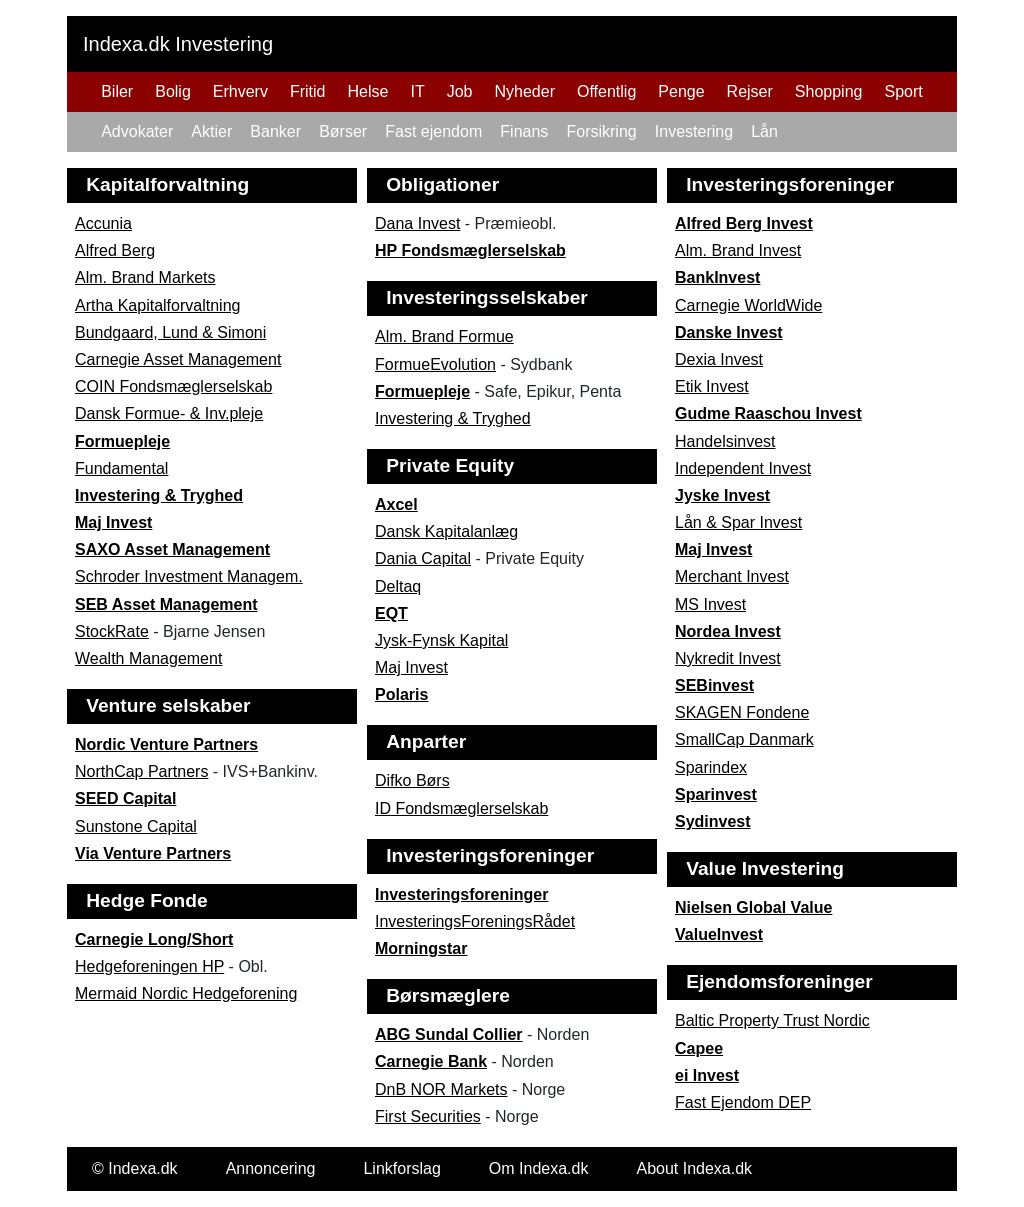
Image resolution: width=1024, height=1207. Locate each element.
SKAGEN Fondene (742, 712)
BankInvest (717, 277)
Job (460, 91)
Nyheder (525, 91)
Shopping (829, 91)
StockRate (112, 631)
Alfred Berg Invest (744, 223)
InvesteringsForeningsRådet (475, 921)
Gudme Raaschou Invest (768, 413)
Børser (343, 131)
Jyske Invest (722, 495)
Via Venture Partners (153, 853)
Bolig (173, 91)
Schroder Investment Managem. (189, 576)
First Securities (428, 1116)
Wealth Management (148, 658)
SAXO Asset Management (172, 549)
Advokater (137, 131)
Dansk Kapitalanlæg (446, 531)
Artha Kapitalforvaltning (157, 305)
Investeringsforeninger (461, 894)
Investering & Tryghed (159, 495)
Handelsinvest (725, 441)
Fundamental (121, 468)
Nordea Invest (728, 631)
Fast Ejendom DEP (743, 1102)
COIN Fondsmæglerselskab (173, 386)
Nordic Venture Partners (166, 744)
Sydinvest (713, 821)
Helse (368, 91)
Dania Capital (423, 558)
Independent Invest (743, 468)
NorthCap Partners (141, 771)
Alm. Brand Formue (444, 336)
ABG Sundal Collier (449, 1034)
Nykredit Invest (728, 658)
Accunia (103, 223)
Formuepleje (122, 441)
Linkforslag (401, 1168)
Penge (681, 91)
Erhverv (240, 91)
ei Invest (707, 1075)
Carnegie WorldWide (748, 305)
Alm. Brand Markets (145, 277)
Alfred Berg (115, 250)
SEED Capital (125, 798)
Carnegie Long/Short (154, 939)
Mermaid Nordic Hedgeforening (186, 993)
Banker (275, 131)
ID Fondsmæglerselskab (461, 808)
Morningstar (421, 948)
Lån (764, 131)
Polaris (401, 694)
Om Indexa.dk (539, 1168)
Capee (699, 1048)
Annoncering (271, 1168)
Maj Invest (113, 522)
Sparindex (711, 767)
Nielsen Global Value (753, 907)
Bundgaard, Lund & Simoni (170, 332)
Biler (117, 91)
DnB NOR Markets (441, 1089)
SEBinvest (714, 685)
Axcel (396, 504)
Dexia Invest (719, 359)
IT (417, 91)
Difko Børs (412, 780)
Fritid (308, 91)
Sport (903, 91)
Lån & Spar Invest (738, 522)
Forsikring (601, 131)
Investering (694, 131)
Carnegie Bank (431, 1061)
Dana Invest (417, 223)
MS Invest (710, 604)
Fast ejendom (433, 131)
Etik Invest (712, 386)
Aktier (211, 131)
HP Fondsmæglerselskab (470, 250)
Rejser (750, 91)
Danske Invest (729, 332)
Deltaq (398, 586)
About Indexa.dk (694, 1168)
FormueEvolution (435, 364)
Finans (524, 131)
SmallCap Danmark (744, 739)
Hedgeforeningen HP (149, 966)
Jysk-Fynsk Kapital (441, 640)
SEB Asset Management (166, 604)
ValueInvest (719, 934)
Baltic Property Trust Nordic (772, 1020)
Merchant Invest (732, 576)
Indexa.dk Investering (178, 44)
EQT (391, 613)
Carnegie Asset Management (178, 359)
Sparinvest (716, 794)
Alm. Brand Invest (738, 250)
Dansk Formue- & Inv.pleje (169, 413)
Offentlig (606, 91)
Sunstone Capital (136, 826)
